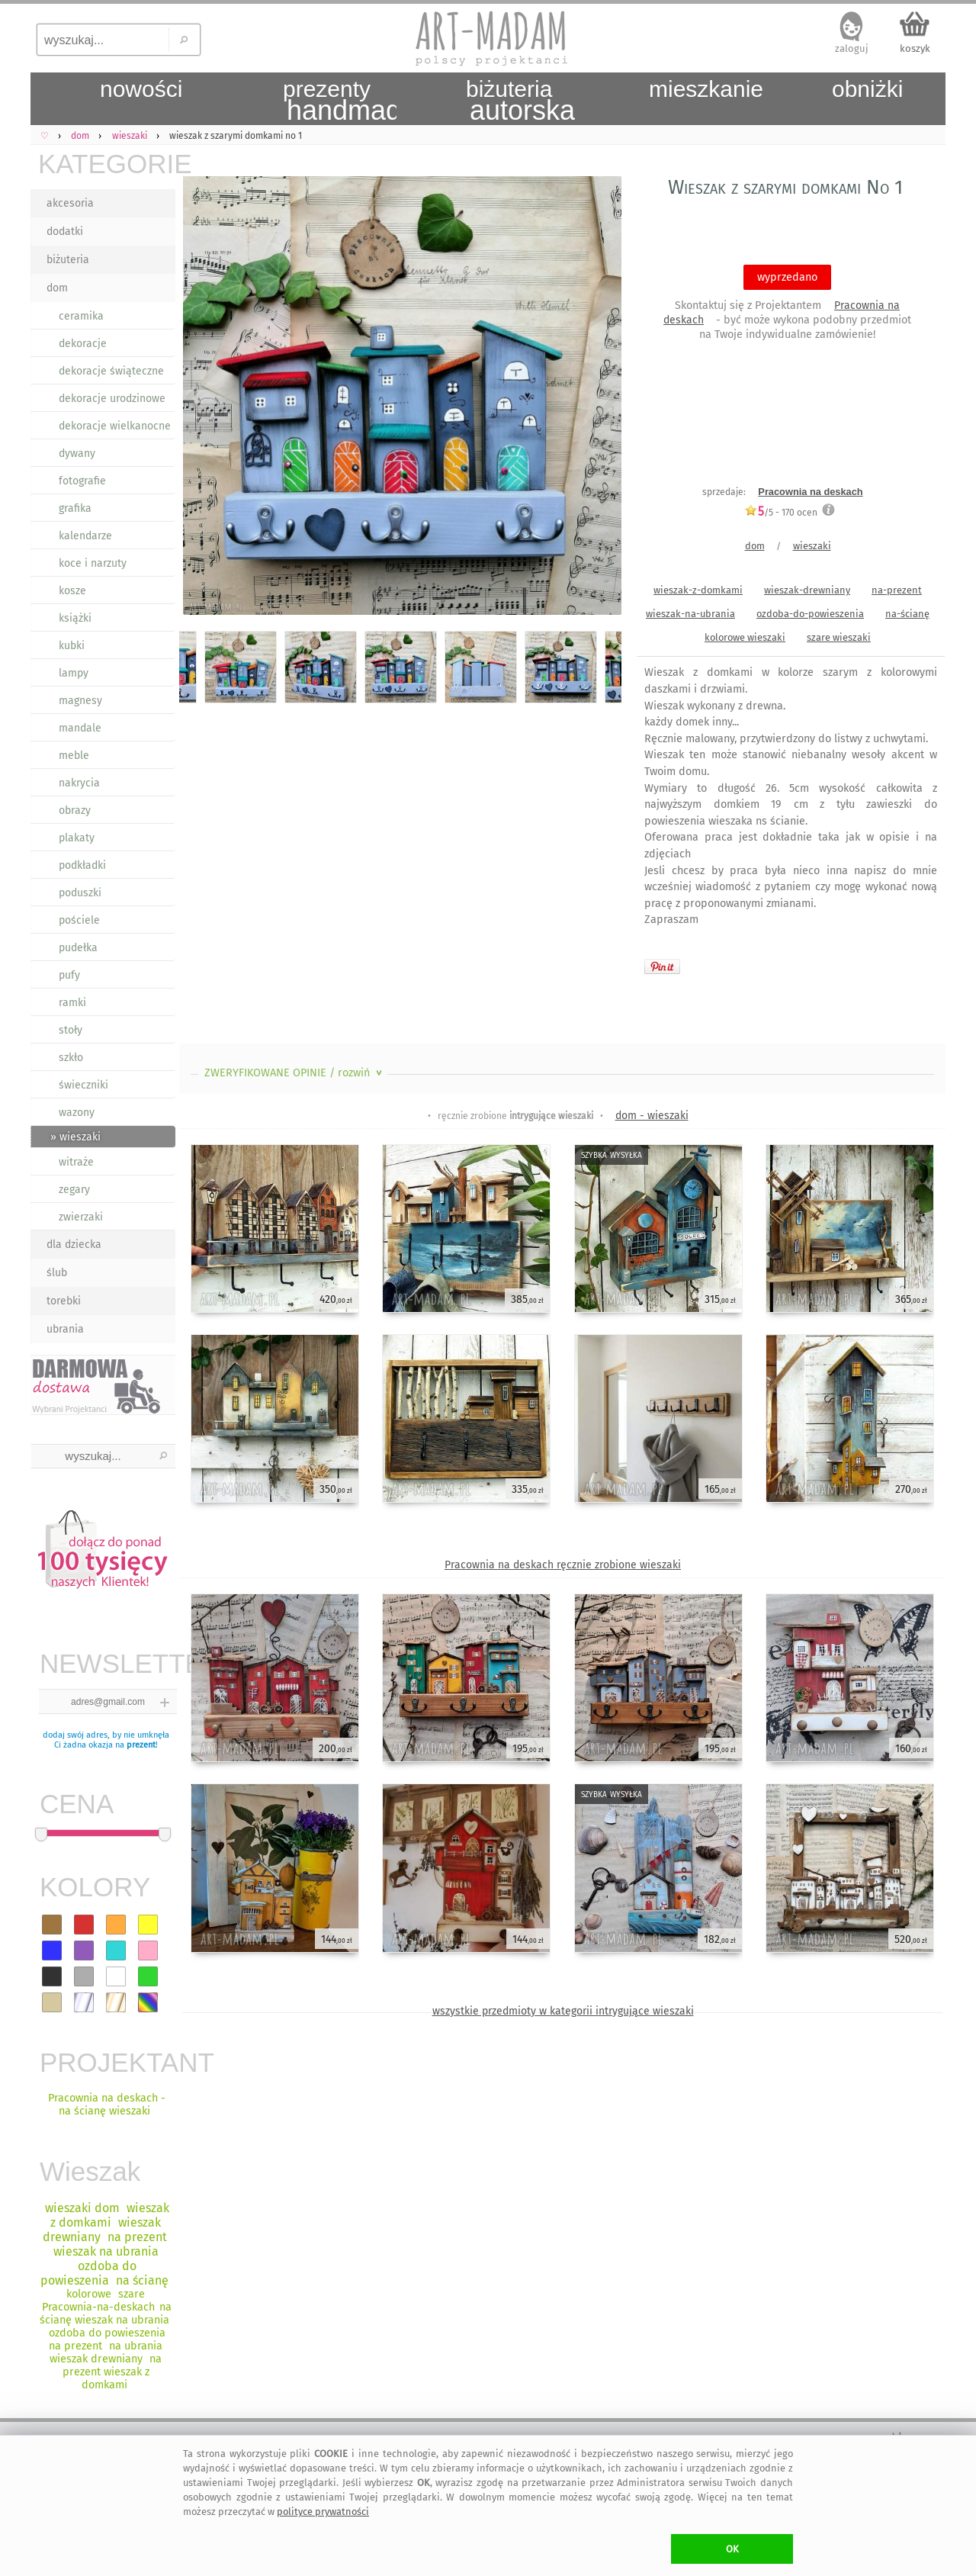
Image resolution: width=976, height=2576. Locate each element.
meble (74, 755)
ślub (57, 1272)
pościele (79, 920)
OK (732, 2549)
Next (596, 398)
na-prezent (897, 590)
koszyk (915, 48)
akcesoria (70, 203)
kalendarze (85, 535)
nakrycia (79, 783)
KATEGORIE (106, 163)
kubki (72, 645)
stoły (70, 1030)
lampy (73, 673)
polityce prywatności (323, 2511)
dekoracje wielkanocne (115, 426)
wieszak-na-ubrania (690, 613)
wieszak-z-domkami (698, 590)
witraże (76, 1162)
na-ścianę (907, 613)
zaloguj (851, 48)
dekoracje (83, 343)
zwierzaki (81, 1217)
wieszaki (812, 546)
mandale (80, 728)
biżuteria (68, 259)
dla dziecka (74, 1244)
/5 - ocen (780, 512)
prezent (141, 1745)
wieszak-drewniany (807, 590)
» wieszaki (75, 1136)
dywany (77, 453)
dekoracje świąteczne (111, 371)
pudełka (78, 947)
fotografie (82, 480)
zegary (74, 1189)
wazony (77, 1112)
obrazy (75, 810)
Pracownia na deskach (810, 491)
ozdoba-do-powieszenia (810, 613)
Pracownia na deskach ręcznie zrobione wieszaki (563, 1564)
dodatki (65, 231)
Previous (204, 398)
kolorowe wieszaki (745, 637)
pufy (69, 975)
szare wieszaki (839, 637)
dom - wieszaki (652, 1115)
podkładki (82, 865)
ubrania (65, 1329)
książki (75, 618)
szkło (71, 1057)
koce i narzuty (93, 563)
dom (57, 287)
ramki (72, 1002)
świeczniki (83, 1085)
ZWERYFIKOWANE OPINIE (294, 1072)
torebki (64, 1300)
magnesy (80, 700)
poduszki (80, 892)
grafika (75, 508)
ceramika (81, 316)
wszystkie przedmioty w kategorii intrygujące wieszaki (563, 2011)
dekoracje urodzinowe (112, 398)
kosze (72, 590)
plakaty (77, 837)
